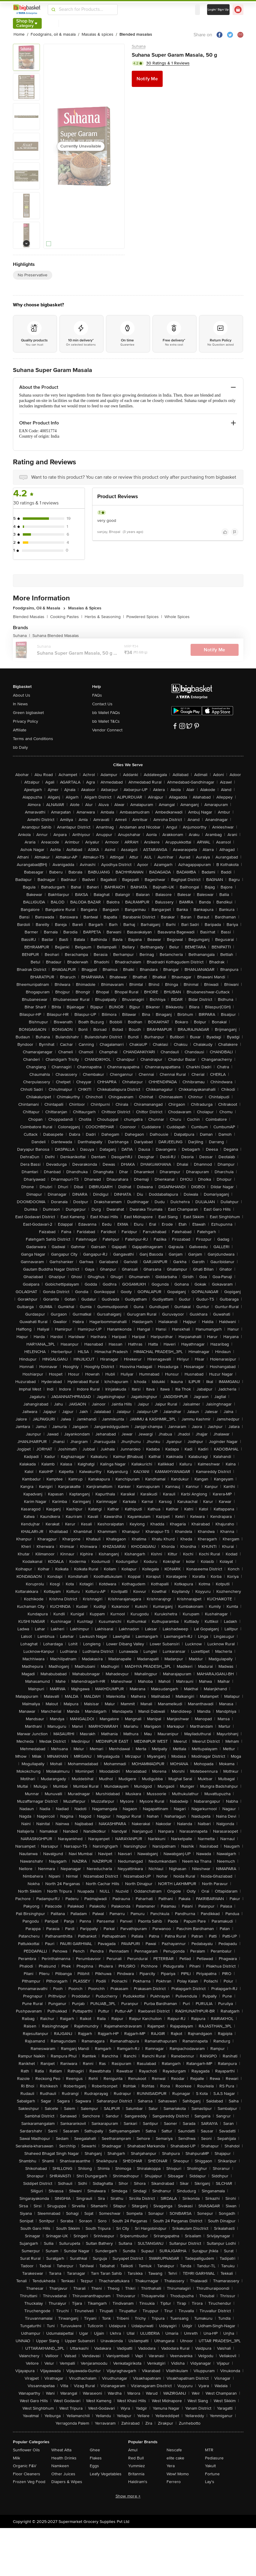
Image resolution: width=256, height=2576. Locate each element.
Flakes (96, 2458)
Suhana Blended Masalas (55, 635)
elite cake (175, 2458)
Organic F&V (24, 2465)
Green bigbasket (28, 712)
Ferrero (174, 2481)
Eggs (94, 2465)
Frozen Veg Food (29, 2481)
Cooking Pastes (66, 616)
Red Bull (136, 2458)
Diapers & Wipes (66, 2481)
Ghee (95, 2450)
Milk (16, 2458)
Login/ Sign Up (218, 9)
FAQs (97, 695)
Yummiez (136, 2465)
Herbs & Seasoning (104, 616)
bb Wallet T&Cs (106, 721)
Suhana (139, 46)
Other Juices (63, 2473)
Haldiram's (137, 2481)
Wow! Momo (178, 2473)
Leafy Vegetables (106, 2473)
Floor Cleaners (26, 2473)
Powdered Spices (144, 616)
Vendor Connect (107, 730)
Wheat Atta (61, 2450)
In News (20, 703)
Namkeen (60, 2465)
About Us (21, 695)
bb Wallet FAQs (106, 712)
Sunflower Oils (26, 2450)
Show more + (128, 2496)
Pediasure (214, 2458)
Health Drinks (64, 2458)
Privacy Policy (25, 721)
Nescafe (174, 2450)
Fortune (212, 2473)
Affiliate (19, 730)
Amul (132, 2450)
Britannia (136, 2473)
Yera (171, 2465)
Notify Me (147, 79)
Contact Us (102, 703)
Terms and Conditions (33, 738)
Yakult (210, 2465)
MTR (209, 2450)
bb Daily (20, 747)
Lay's (209, 2481)
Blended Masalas (30, 616)
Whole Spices (177, 616)
